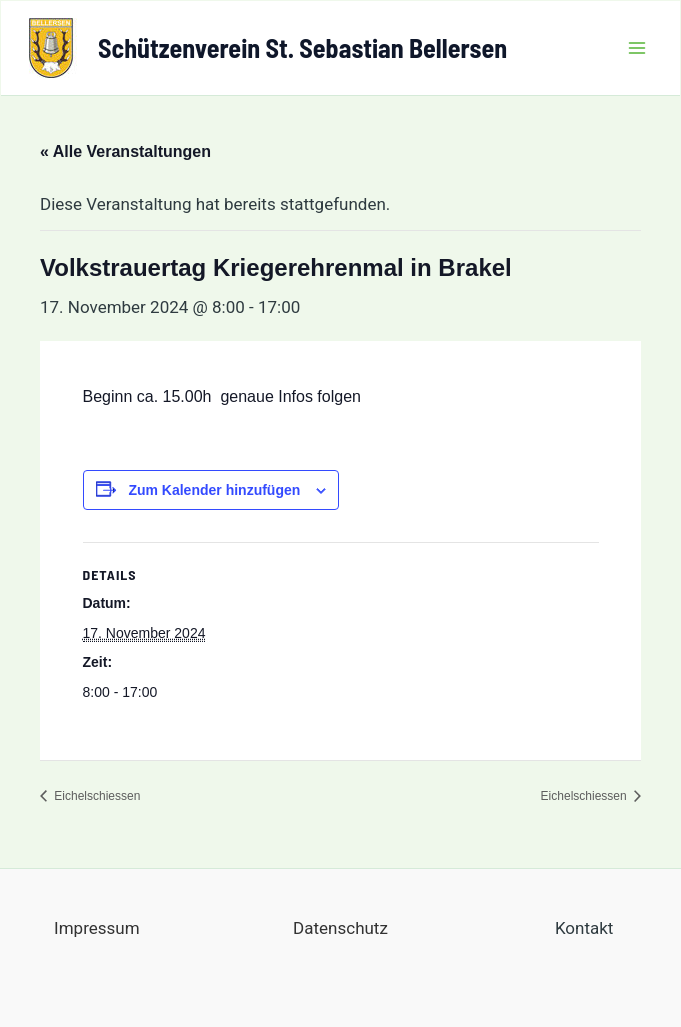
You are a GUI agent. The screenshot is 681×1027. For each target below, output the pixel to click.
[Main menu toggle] (638, 48)
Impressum (97, 928)
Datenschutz (340, 928)
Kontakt (584, 928)
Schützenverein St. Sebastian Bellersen (302, 47)
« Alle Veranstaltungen (125, 151)
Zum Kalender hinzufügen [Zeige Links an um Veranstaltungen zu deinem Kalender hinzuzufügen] (214, 490)
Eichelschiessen (95, 796)
